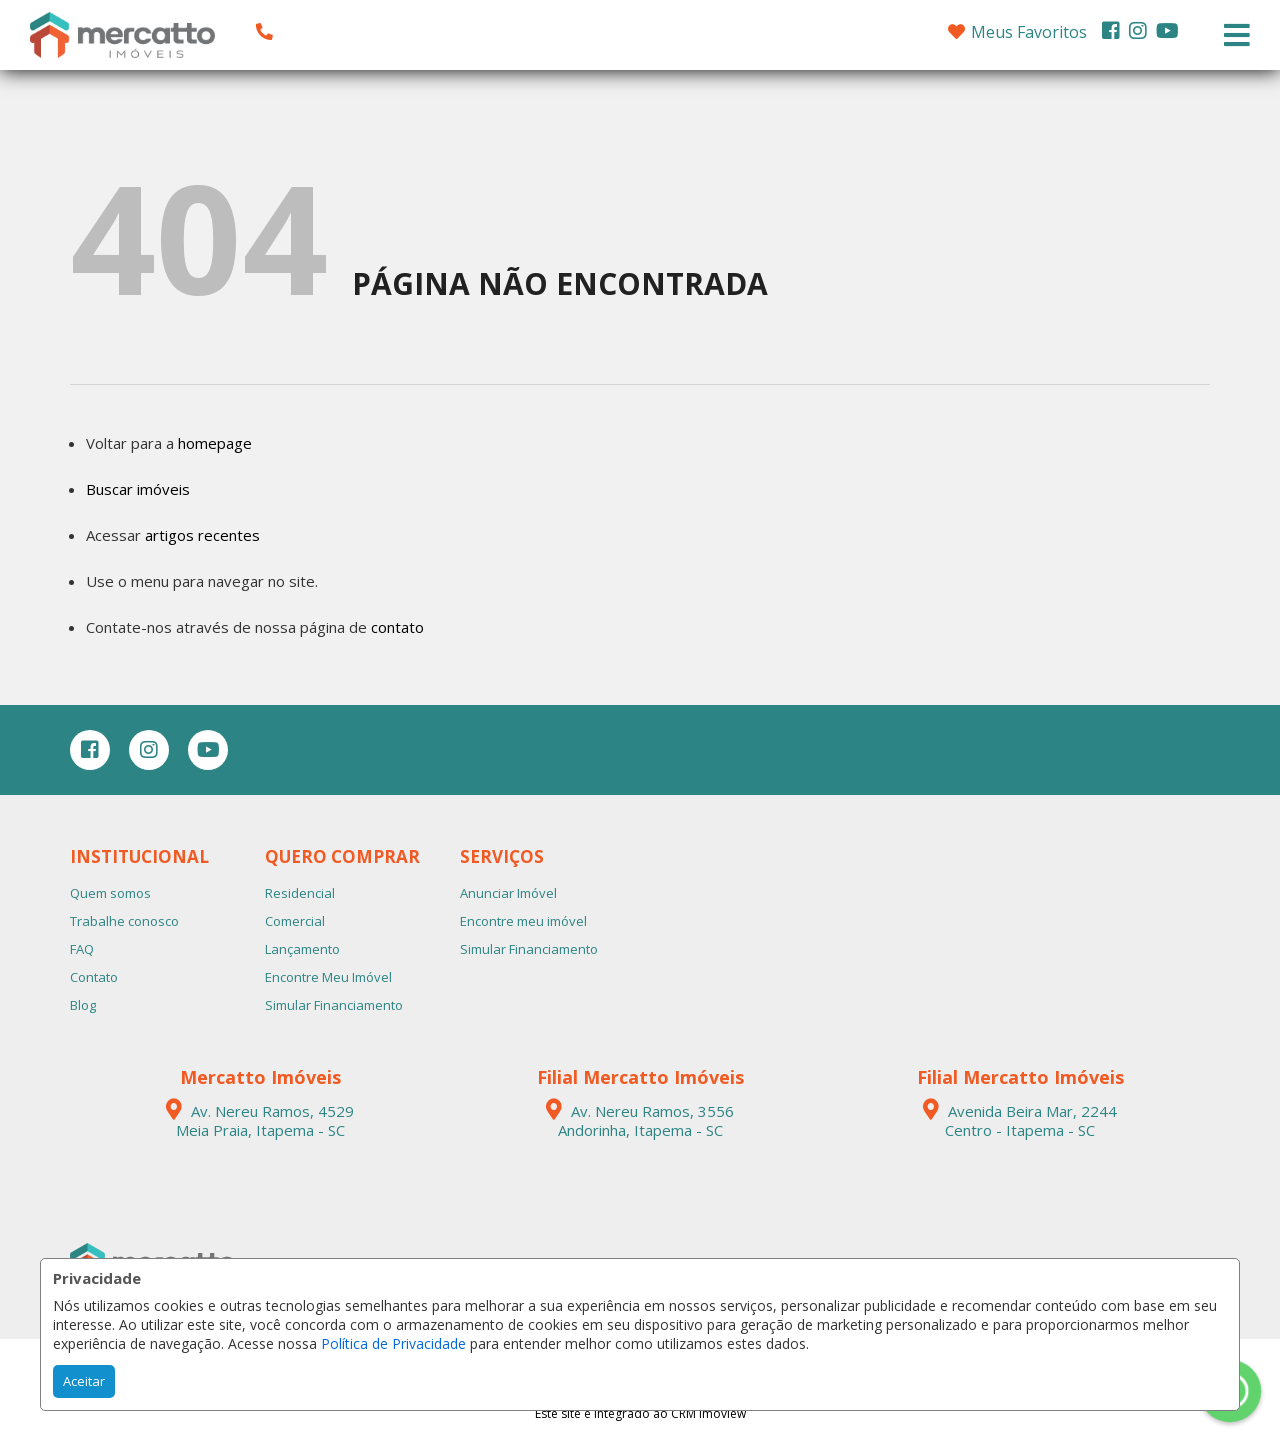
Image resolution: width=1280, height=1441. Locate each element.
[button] (391, 32)
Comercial (295, 921)
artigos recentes (202, 535)
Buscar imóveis (138, 489)
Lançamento (302, 949)
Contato (94, 977)
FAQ (82, 949)
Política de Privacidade (393, 1343)
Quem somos (110, 893)
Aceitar (84, 1381)
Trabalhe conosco (124, 921)
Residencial (300, 893)
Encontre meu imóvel (523, 921)
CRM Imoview (708, 1413)
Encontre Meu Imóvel (328, 977)
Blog (83, 1005)
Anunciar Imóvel (508, 893)
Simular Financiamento (334, 1005)
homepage (215, 443)
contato (397, 627)
